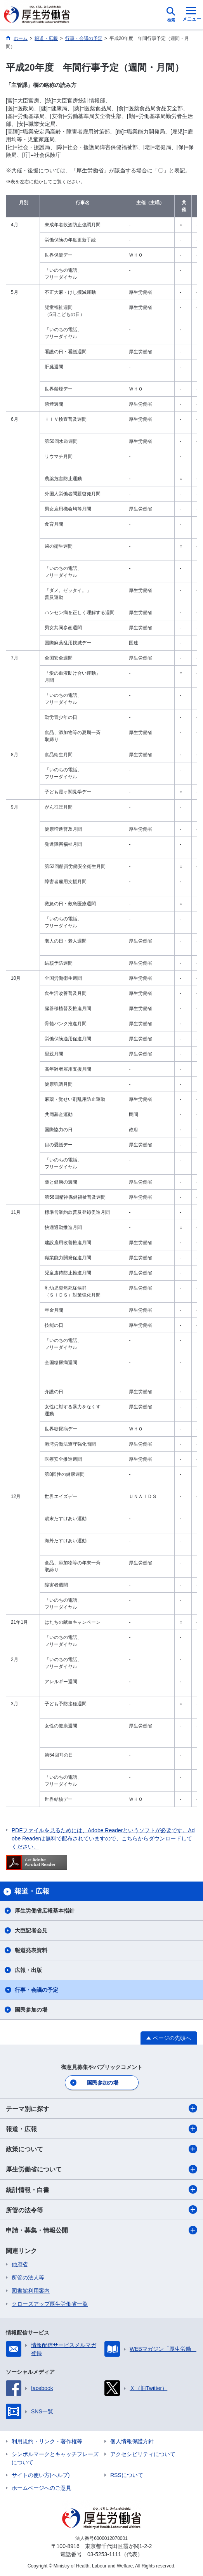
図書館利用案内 (31, 2291)
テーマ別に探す (101, 2108)
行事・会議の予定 (36, 1990)
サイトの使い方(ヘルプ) (40, 2475)
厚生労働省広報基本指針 (45, 1911)
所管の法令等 (101, 2209)
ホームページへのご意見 (41, 2488)
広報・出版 (28, 1970)
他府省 (20, 2264)
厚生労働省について (101, 2169)
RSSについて (126, 2475)
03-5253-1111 (104, 2554)
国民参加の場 (31, 2010)
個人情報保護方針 (132, 2441)
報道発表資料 (31, 1950)
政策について (101, 2149)
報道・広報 (101, 2129)
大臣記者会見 (31, 1930)
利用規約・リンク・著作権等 (47, 2441)
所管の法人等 (28, 2277)
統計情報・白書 (101, 2189)
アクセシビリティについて (142, 2454)
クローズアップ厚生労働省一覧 (50, 2304)
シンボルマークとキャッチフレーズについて (55, 2458)
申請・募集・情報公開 (101, 2230)
